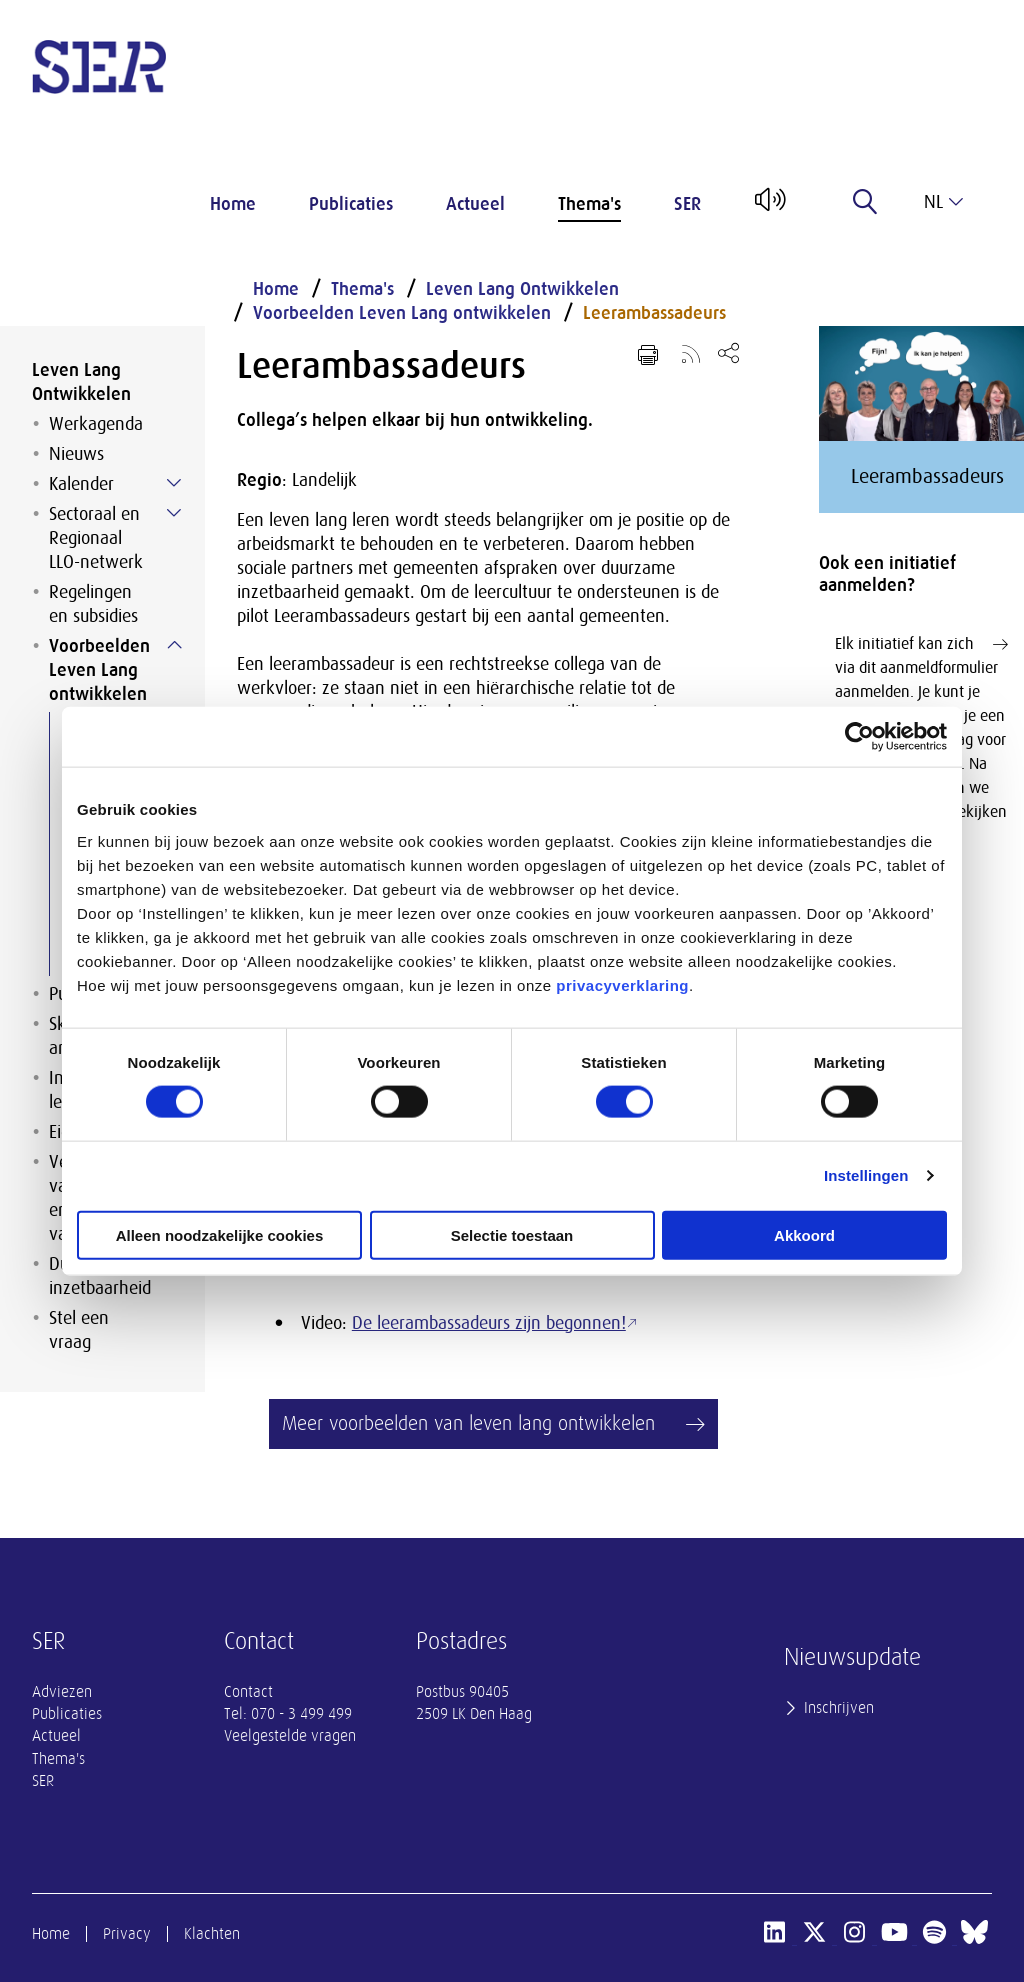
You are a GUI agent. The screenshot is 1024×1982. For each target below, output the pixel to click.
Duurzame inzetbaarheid (100, 1276)
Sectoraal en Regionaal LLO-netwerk (96, 538)
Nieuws (76, 454)
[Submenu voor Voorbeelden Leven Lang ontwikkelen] (174, 645)
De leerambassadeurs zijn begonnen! (489, 1323)
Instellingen (866, 1175)
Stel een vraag (79, 1330)
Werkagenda (96, 424)
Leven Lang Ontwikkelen (81, 382)
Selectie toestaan (512, 1234)
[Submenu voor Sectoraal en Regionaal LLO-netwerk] (174, 513)
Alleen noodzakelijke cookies (220, 1234)
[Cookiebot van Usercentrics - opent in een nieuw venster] (859, 737)
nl (943, 202)
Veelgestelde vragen (290, 1736)
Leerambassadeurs (654, 313)
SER (687, 204)
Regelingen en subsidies (93, 604)
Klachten (212, 1934)
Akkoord (804, 1234)
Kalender (81, 484)
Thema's (589, 204)
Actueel (475, 204)
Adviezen (62, 1692)
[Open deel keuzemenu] (728, 352)
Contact (248, 1692)
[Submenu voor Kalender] (174, 483)
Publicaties (351, 204)
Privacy (127, 1934)
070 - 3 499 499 (301, 1714)
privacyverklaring (622, 984)
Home (233, 204)
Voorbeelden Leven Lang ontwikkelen (99, 670)
